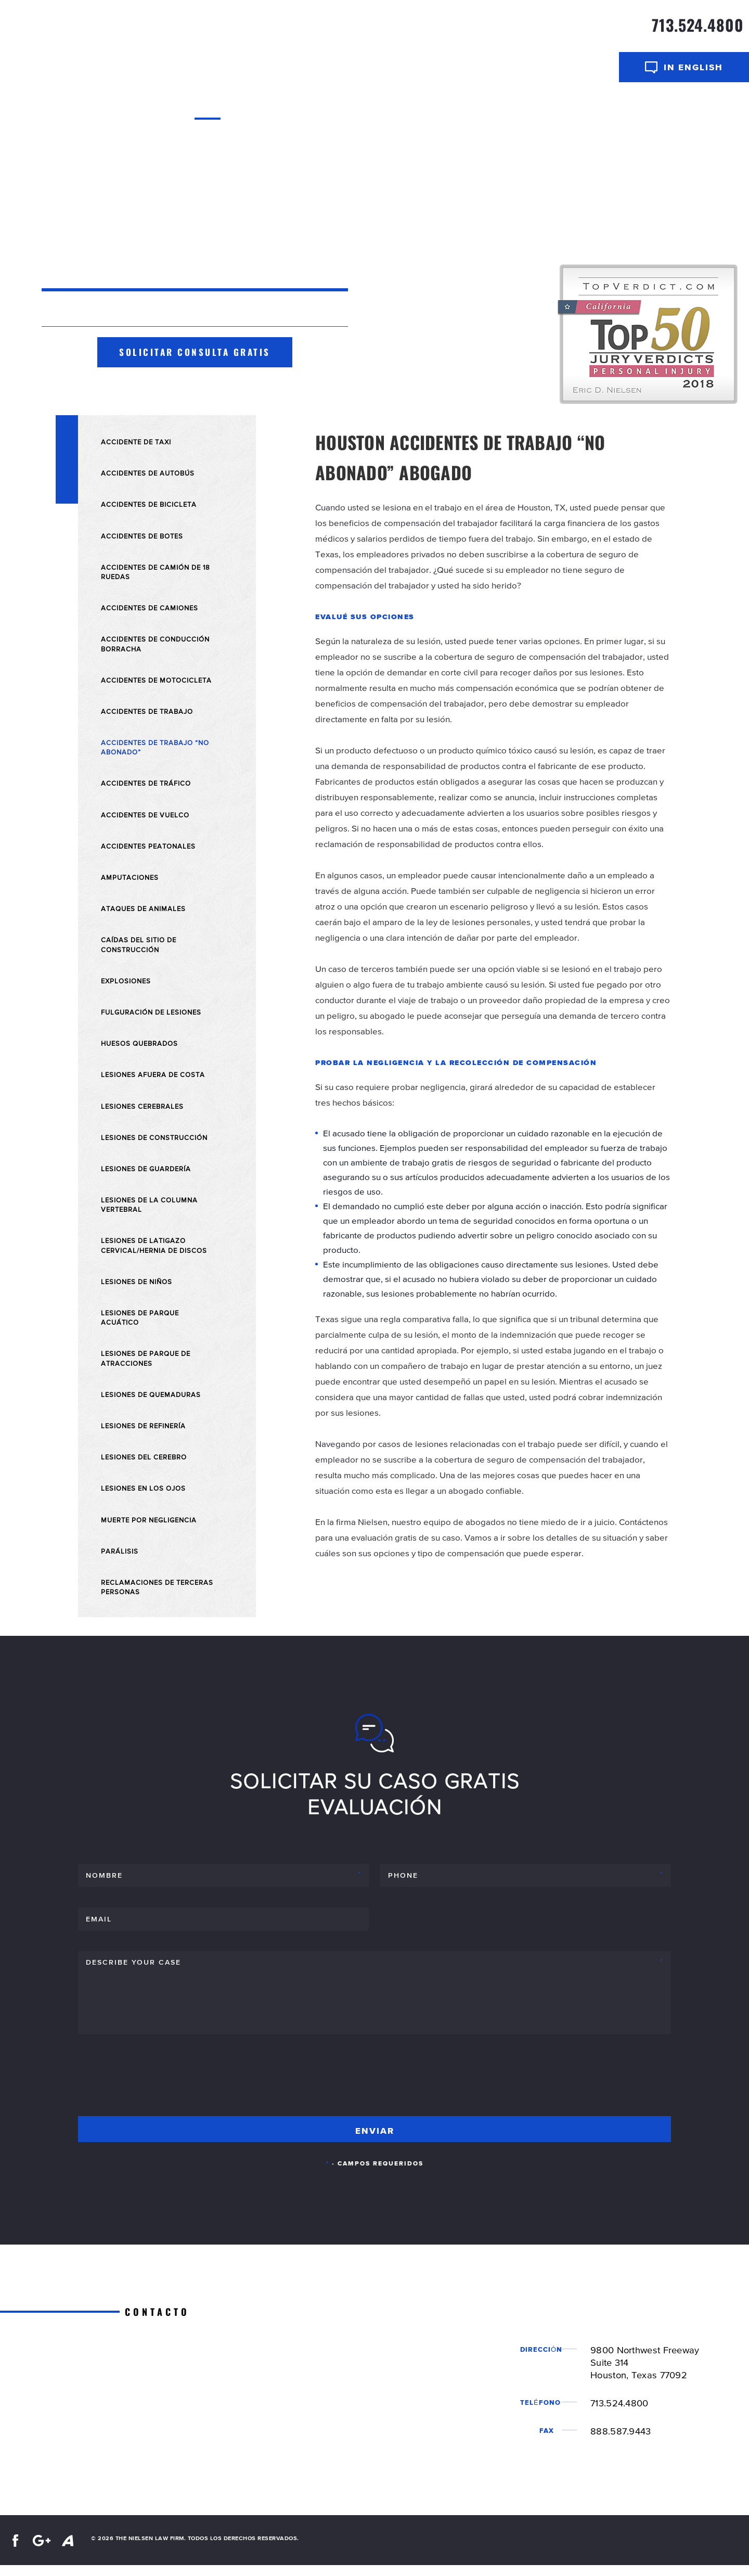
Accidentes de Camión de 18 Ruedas (155, 571)
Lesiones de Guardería (146, 1168)
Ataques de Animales (143, 908)
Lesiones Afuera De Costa (153, 1074)
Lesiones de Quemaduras (151, 1394)
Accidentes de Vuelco (145, 814)
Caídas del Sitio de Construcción (138, 944)
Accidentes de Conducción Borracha (155, 643)
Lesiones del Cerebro (144, 1457)
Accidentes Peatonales (148, 846)
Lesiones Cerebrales (142, 1106)
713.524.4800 (698, 24)
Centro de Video (513, 109)
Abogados (286, 109)
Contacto (579, 109)
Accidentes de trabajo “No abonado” (155, 747)
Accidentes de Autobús (148, 473)
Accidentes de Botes (142, 536)
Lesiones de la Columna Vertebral (149, 1204)
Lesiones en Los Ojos (143, 1488)
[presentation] (157, 2079)
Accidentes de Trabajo (147, 711)
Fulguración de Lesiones (151, 1012)
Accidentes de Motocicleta (156, 680)
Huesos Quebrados (139, 1043)
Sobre (242, 109)
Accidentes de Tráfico (146, 783)
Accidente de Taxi (136, 441)
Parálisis (119, 1551)
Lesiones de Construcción (154, 1137)
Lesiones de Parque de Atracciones (145, 1358)
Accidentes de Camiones (149, 607)
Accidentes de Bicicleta (149, 504)
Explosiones (126, 980)
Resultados (443, 109)
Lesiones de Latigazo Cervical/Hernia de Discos (154, 1245)
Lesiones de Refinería (143, 1425)
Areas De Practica (363, 109)
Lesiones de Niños (136, 1281)
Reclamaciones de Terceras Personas (157, 1587)
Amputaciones (130, 877)
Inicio (208, 109)
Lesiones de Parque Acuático (140, 1317)
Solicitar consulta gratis (194, 351)
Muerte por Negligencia (149, 1519)
